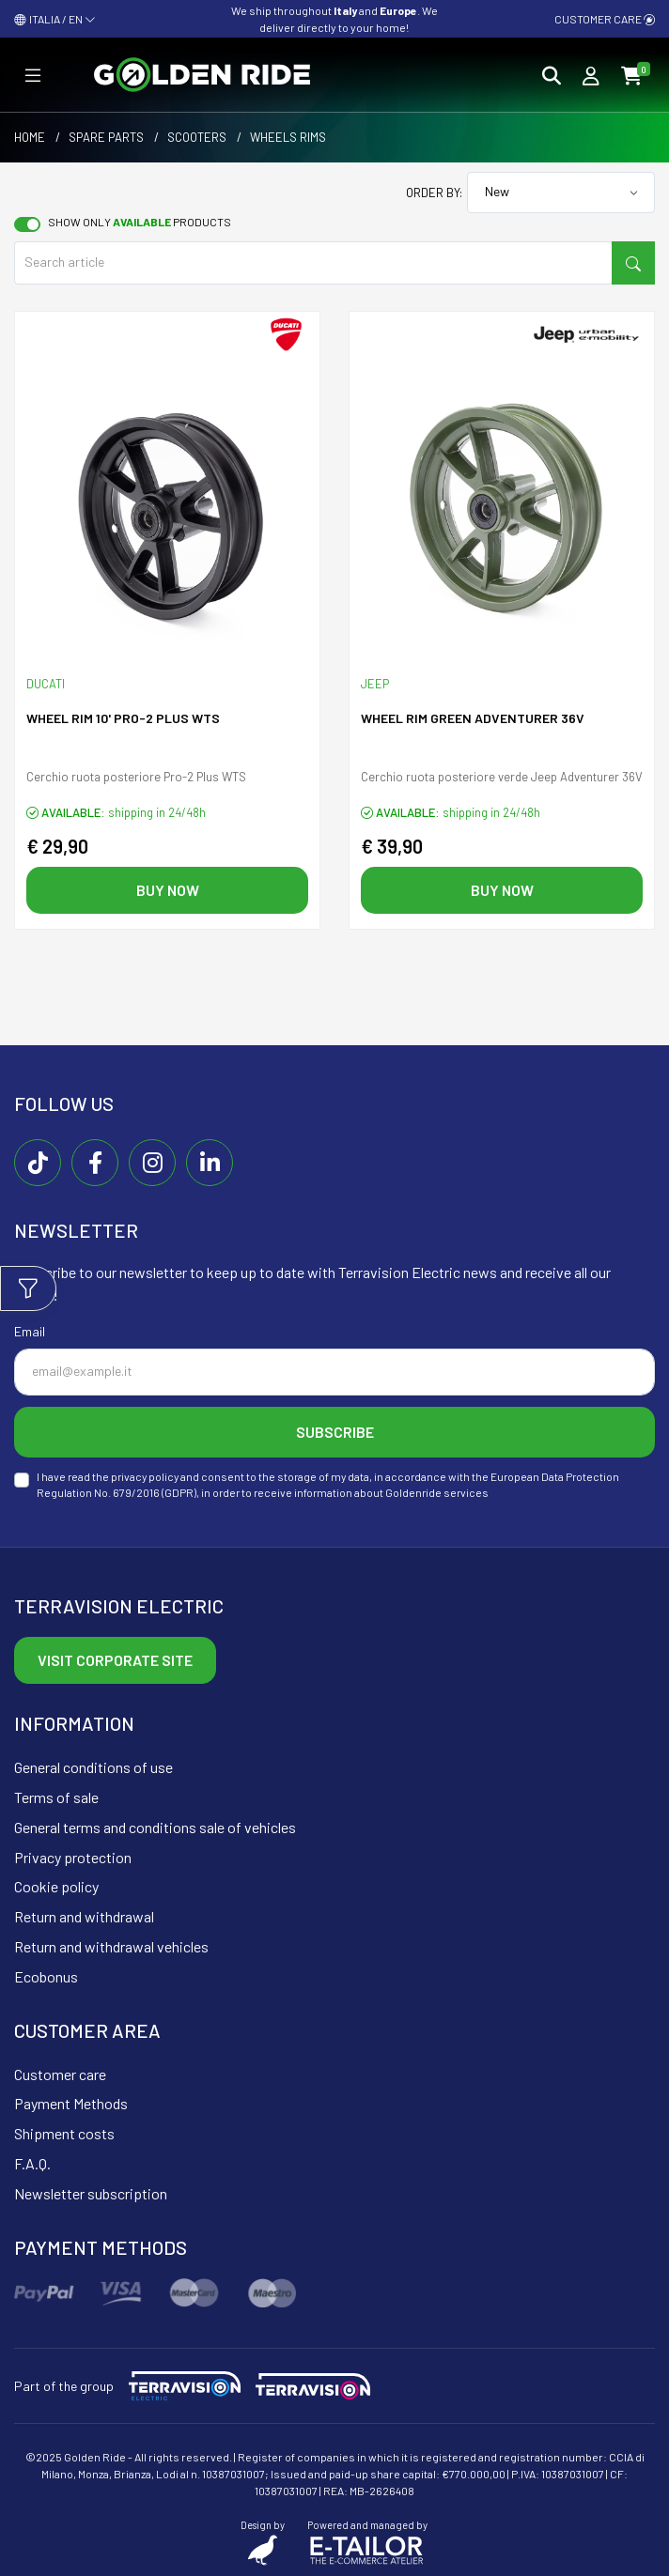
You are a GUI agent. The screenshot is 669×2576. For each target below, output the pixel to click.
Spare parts (106, 137)
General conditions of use (93, 1767)
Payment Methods (71, 2103)
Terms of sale (56, 1797)
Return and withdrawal (84, 1916)
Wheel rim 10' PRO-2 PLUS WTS (123, 718)
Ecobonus (46, 1976)
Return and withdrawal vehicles (111, 1946)
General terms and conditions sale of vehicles (155, 1827)
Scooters (196, 137)
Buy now (167, 890)
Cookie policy (56, 1886)
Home (29, 137)
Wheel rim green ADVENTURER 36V (472, 718)
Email (29, 1331)
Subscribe (335, 1432)
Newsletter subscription (90, 2193)
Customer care (604, 18)
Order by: (434, 192)
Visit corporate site (115, 1660)
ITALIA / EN (55, 18)
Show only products (139, 221)
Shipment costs (64, 2133)
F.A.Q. (32, 2163)
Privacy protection (73, 1857)
